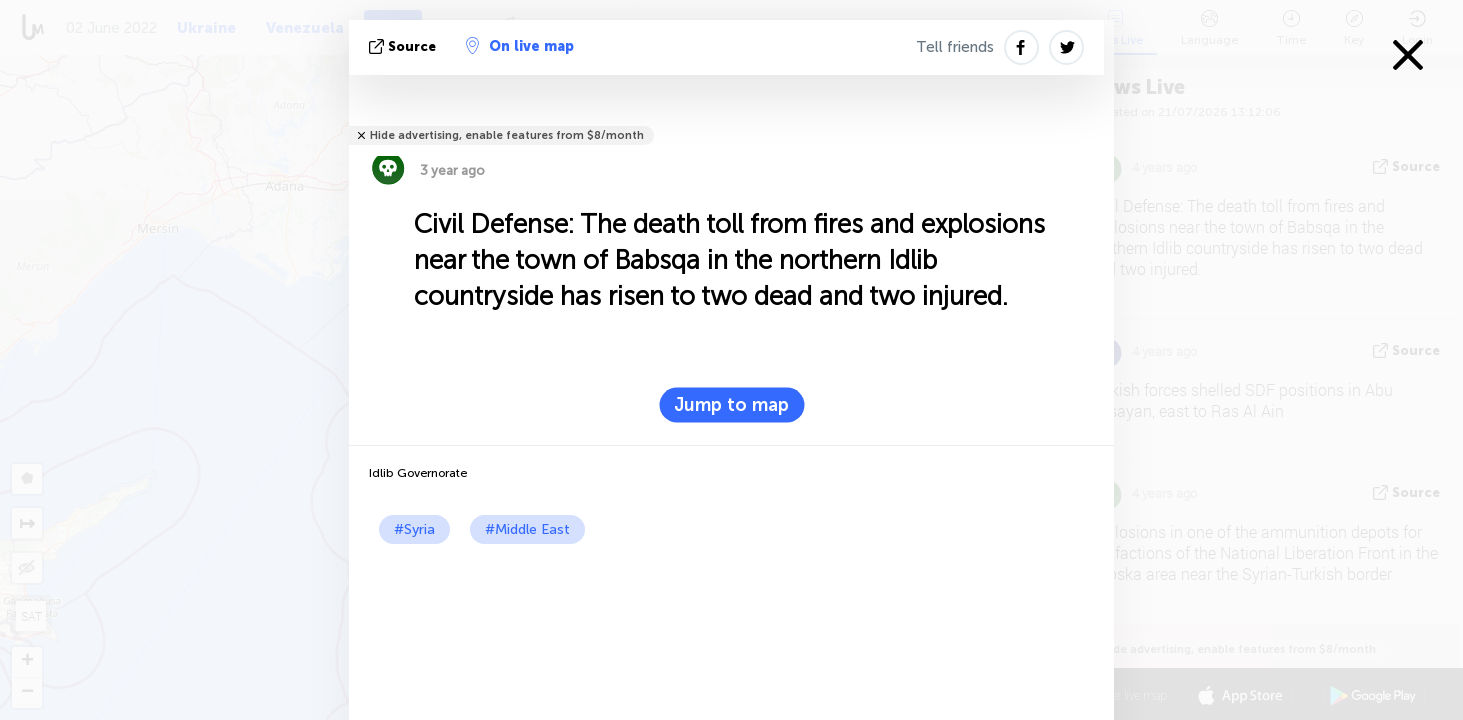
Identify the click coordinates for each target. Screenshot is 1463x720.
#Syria (414, 529)
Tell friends (955, 47)
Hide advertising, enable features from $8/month (507, 135)
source (404, 46)
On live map (520, 46)
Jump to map (731, 405)
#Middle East (527, 529)
